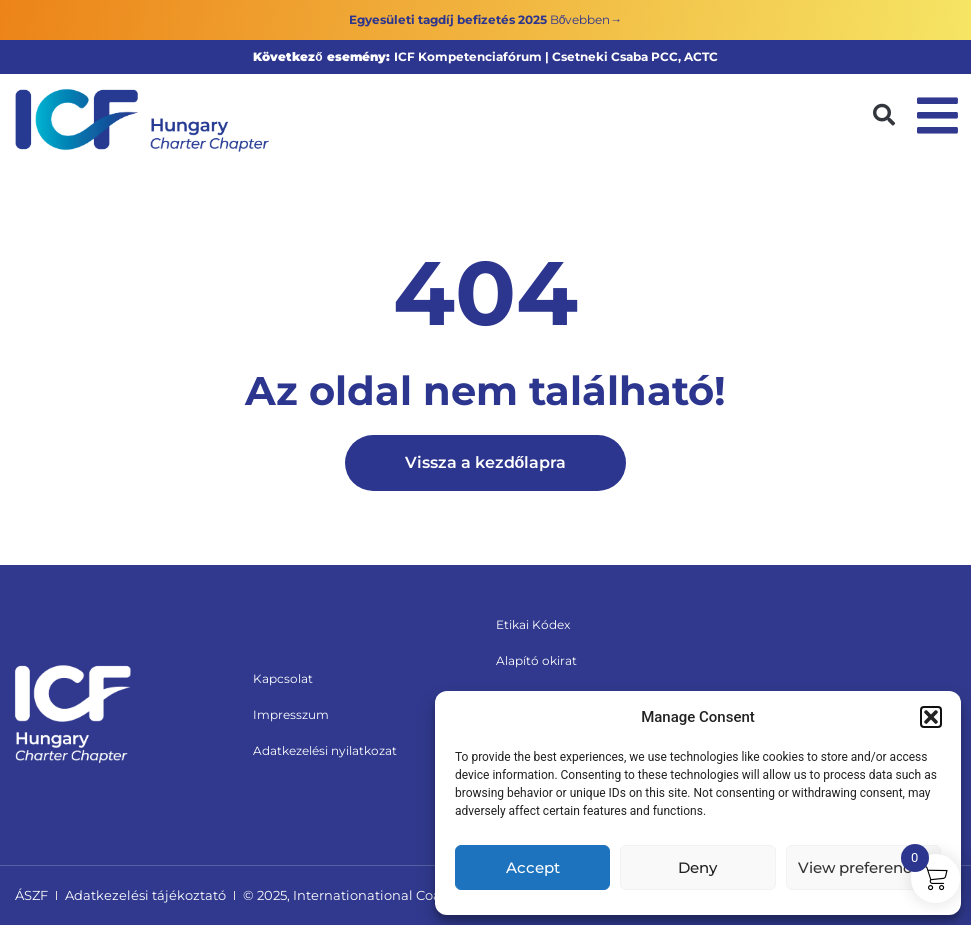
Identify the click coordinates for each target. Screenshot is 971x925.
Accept (533, 867)
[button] (931, 717)
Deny (697, 867)
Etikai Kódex (533, 624)
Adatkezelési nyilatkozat (325, 750)
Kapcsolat (283, 678)
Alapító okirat (536, 660)
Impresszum (291, 714)
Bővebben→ (586, 19)
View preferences (863, 867)
